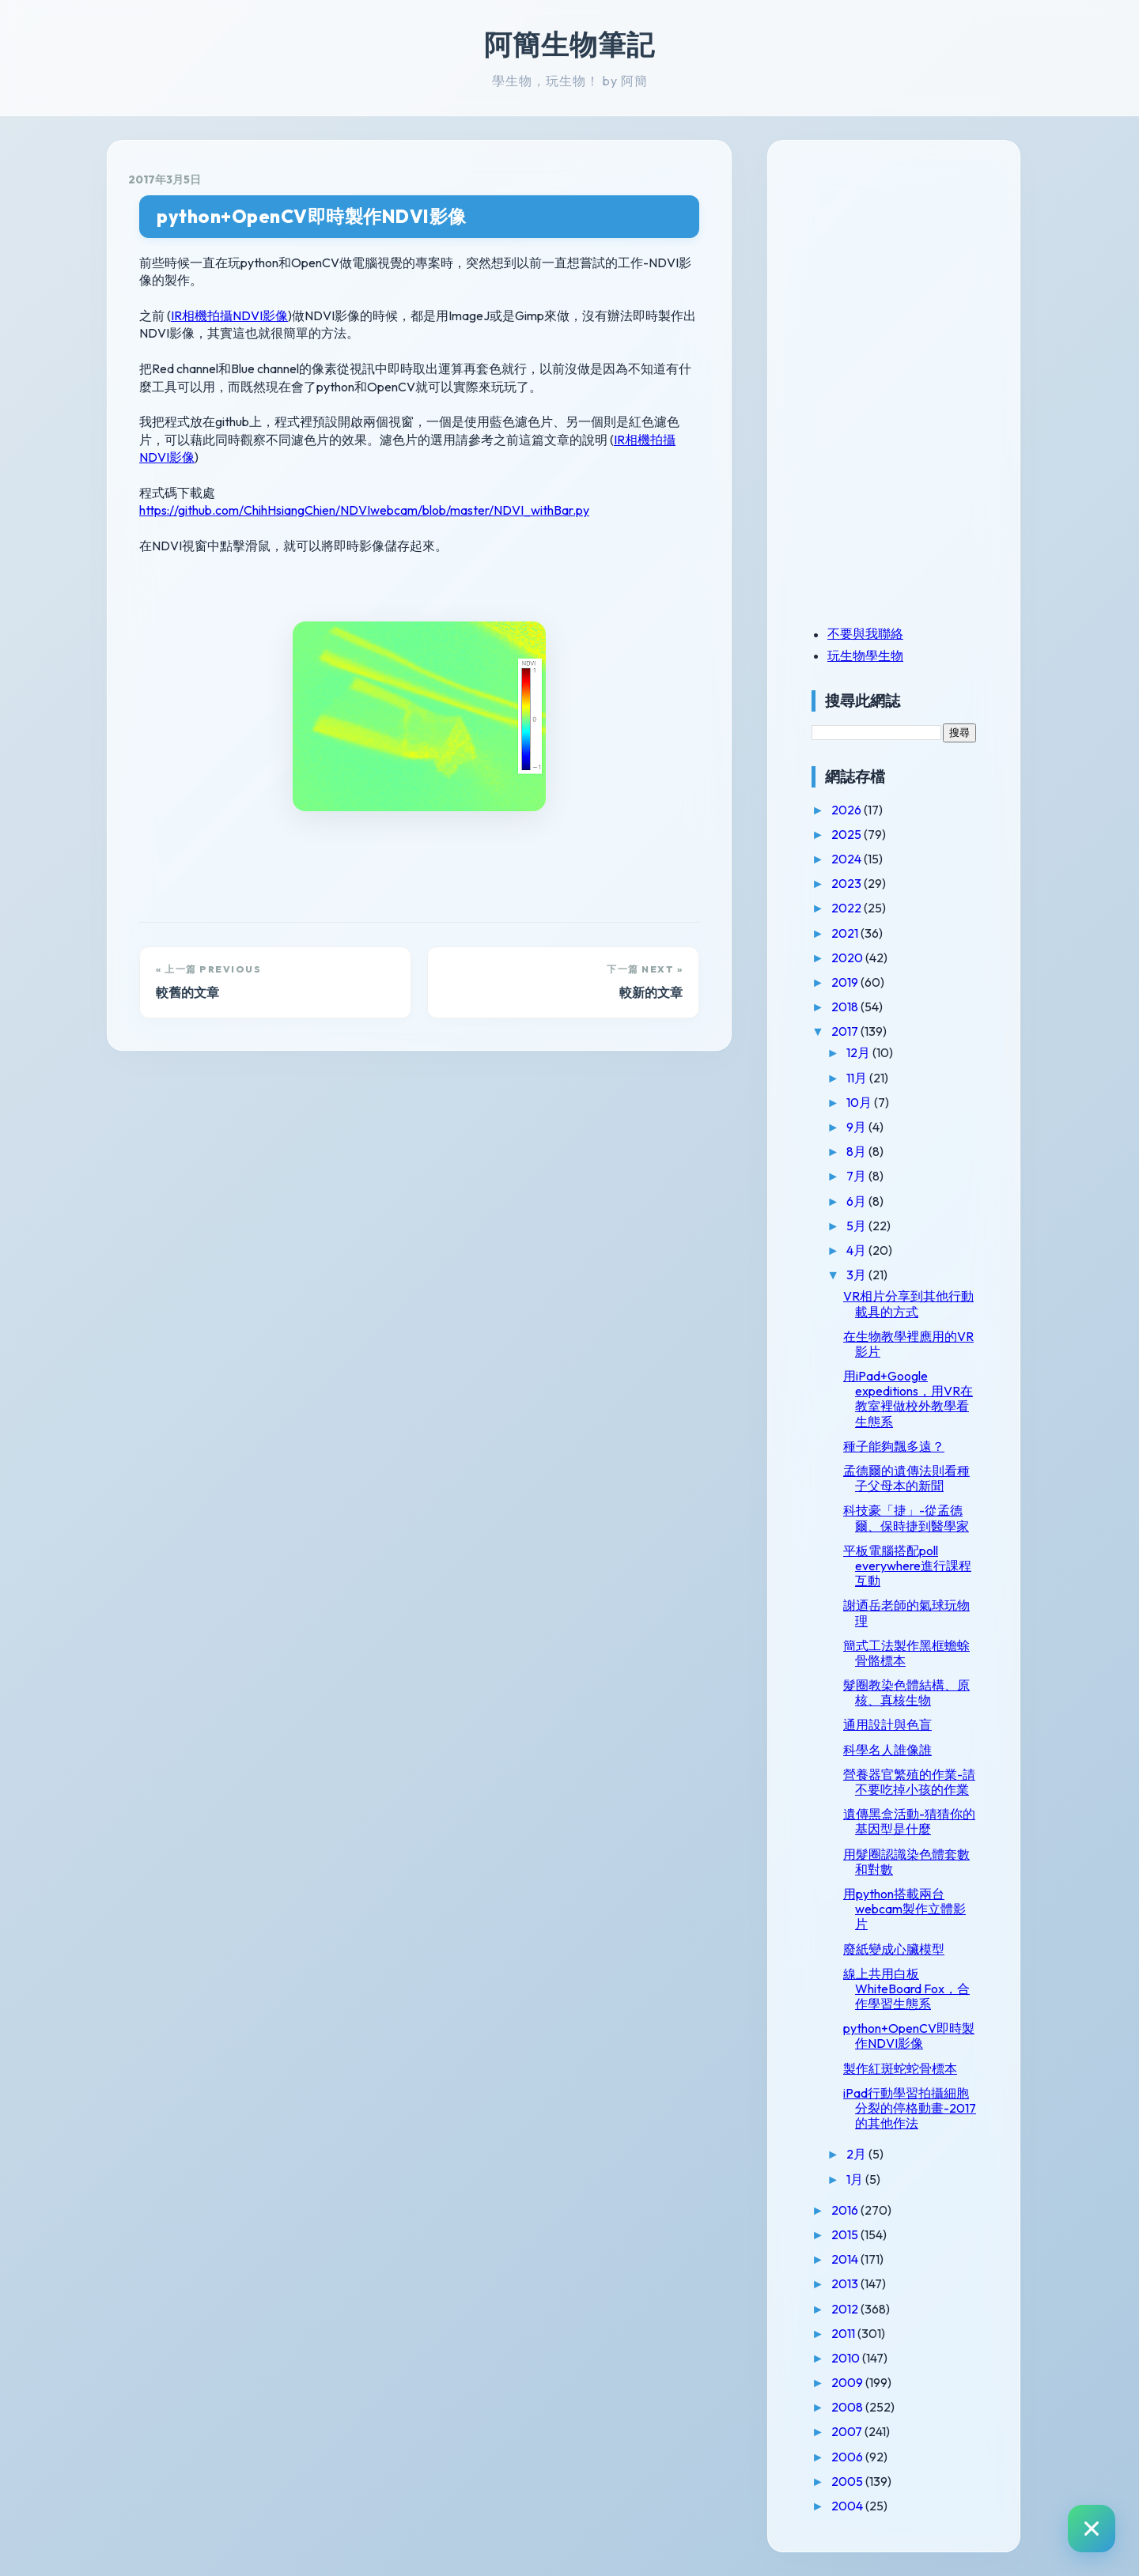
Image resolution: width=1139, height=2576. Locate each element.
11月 (857, 1078)
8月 (857, 1151)
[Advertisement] (910, 271)
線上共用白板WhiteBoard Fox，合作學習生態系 (906, 1988)
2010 (846, 2358)
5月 (857, 1225)
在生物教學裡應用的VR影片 (908, 1343)
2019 (846, 982)
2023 (847, 883)
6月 (857, 1201)
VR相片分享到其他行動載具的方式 (908, 1303)
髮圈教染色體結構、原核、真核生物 (906, 1692)
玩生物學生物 (865, 655)
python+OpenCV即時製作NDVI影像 (312, 216)
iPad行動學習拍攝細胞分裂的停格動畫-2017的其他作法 (909, 2108)
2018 (846, 1006)
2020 (848, 957)
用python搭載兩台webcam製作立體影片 (904, 1909)
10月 (860, 1102)
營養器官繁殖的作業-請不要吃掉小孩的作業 (909, 1781)
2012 (846, 2309)
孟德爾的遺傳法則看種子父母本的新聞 (906, 1478)
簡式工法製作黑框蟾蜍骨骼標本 (906, 1652)
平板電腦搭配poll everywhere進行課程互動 (907, 1565)
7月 (857, 1176)
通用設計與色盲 (887, 1724)
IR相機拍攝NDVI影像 (229, 315)
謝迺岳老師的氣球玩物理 (906, 1612)
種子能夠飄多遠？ (893, 1446)
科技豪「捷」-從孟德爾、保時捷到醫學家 (906, 1517)
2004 (848, 2506)
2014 (846, 2259)
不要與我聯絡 (865, 633)
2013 (846, 2283)
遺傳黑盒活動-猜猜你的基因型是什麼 (909, 1821)
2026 (847, 810)
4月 (857, 1250)
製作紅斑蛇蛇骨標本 (900, 2068)
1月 (855, 2179)
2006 (848, 2457)
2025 (847, 834)
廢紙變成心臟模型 (893, 1949)
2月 (857, 2154)
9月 (857, 1127)
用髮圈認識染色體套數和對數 (906, 1861)
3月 (857, 1274)
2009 (848, 2382)
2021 (846, 933)
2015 (846, 2234)
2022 (847, 908)
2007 (848, 2431)
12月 (859, 1052)
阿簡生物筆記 (569, 44)
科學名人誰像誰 (887, 1750)
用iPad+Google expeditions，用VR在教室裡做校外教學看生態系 (908, 1399)
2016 (846, 2210)
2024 (847, 859)
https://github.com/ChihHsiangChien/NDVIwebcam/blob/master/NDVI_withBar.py (364, 510)
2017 (846, 1031)
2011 (844, 2333)
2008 (848, 2407)
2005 (848, 2481)
